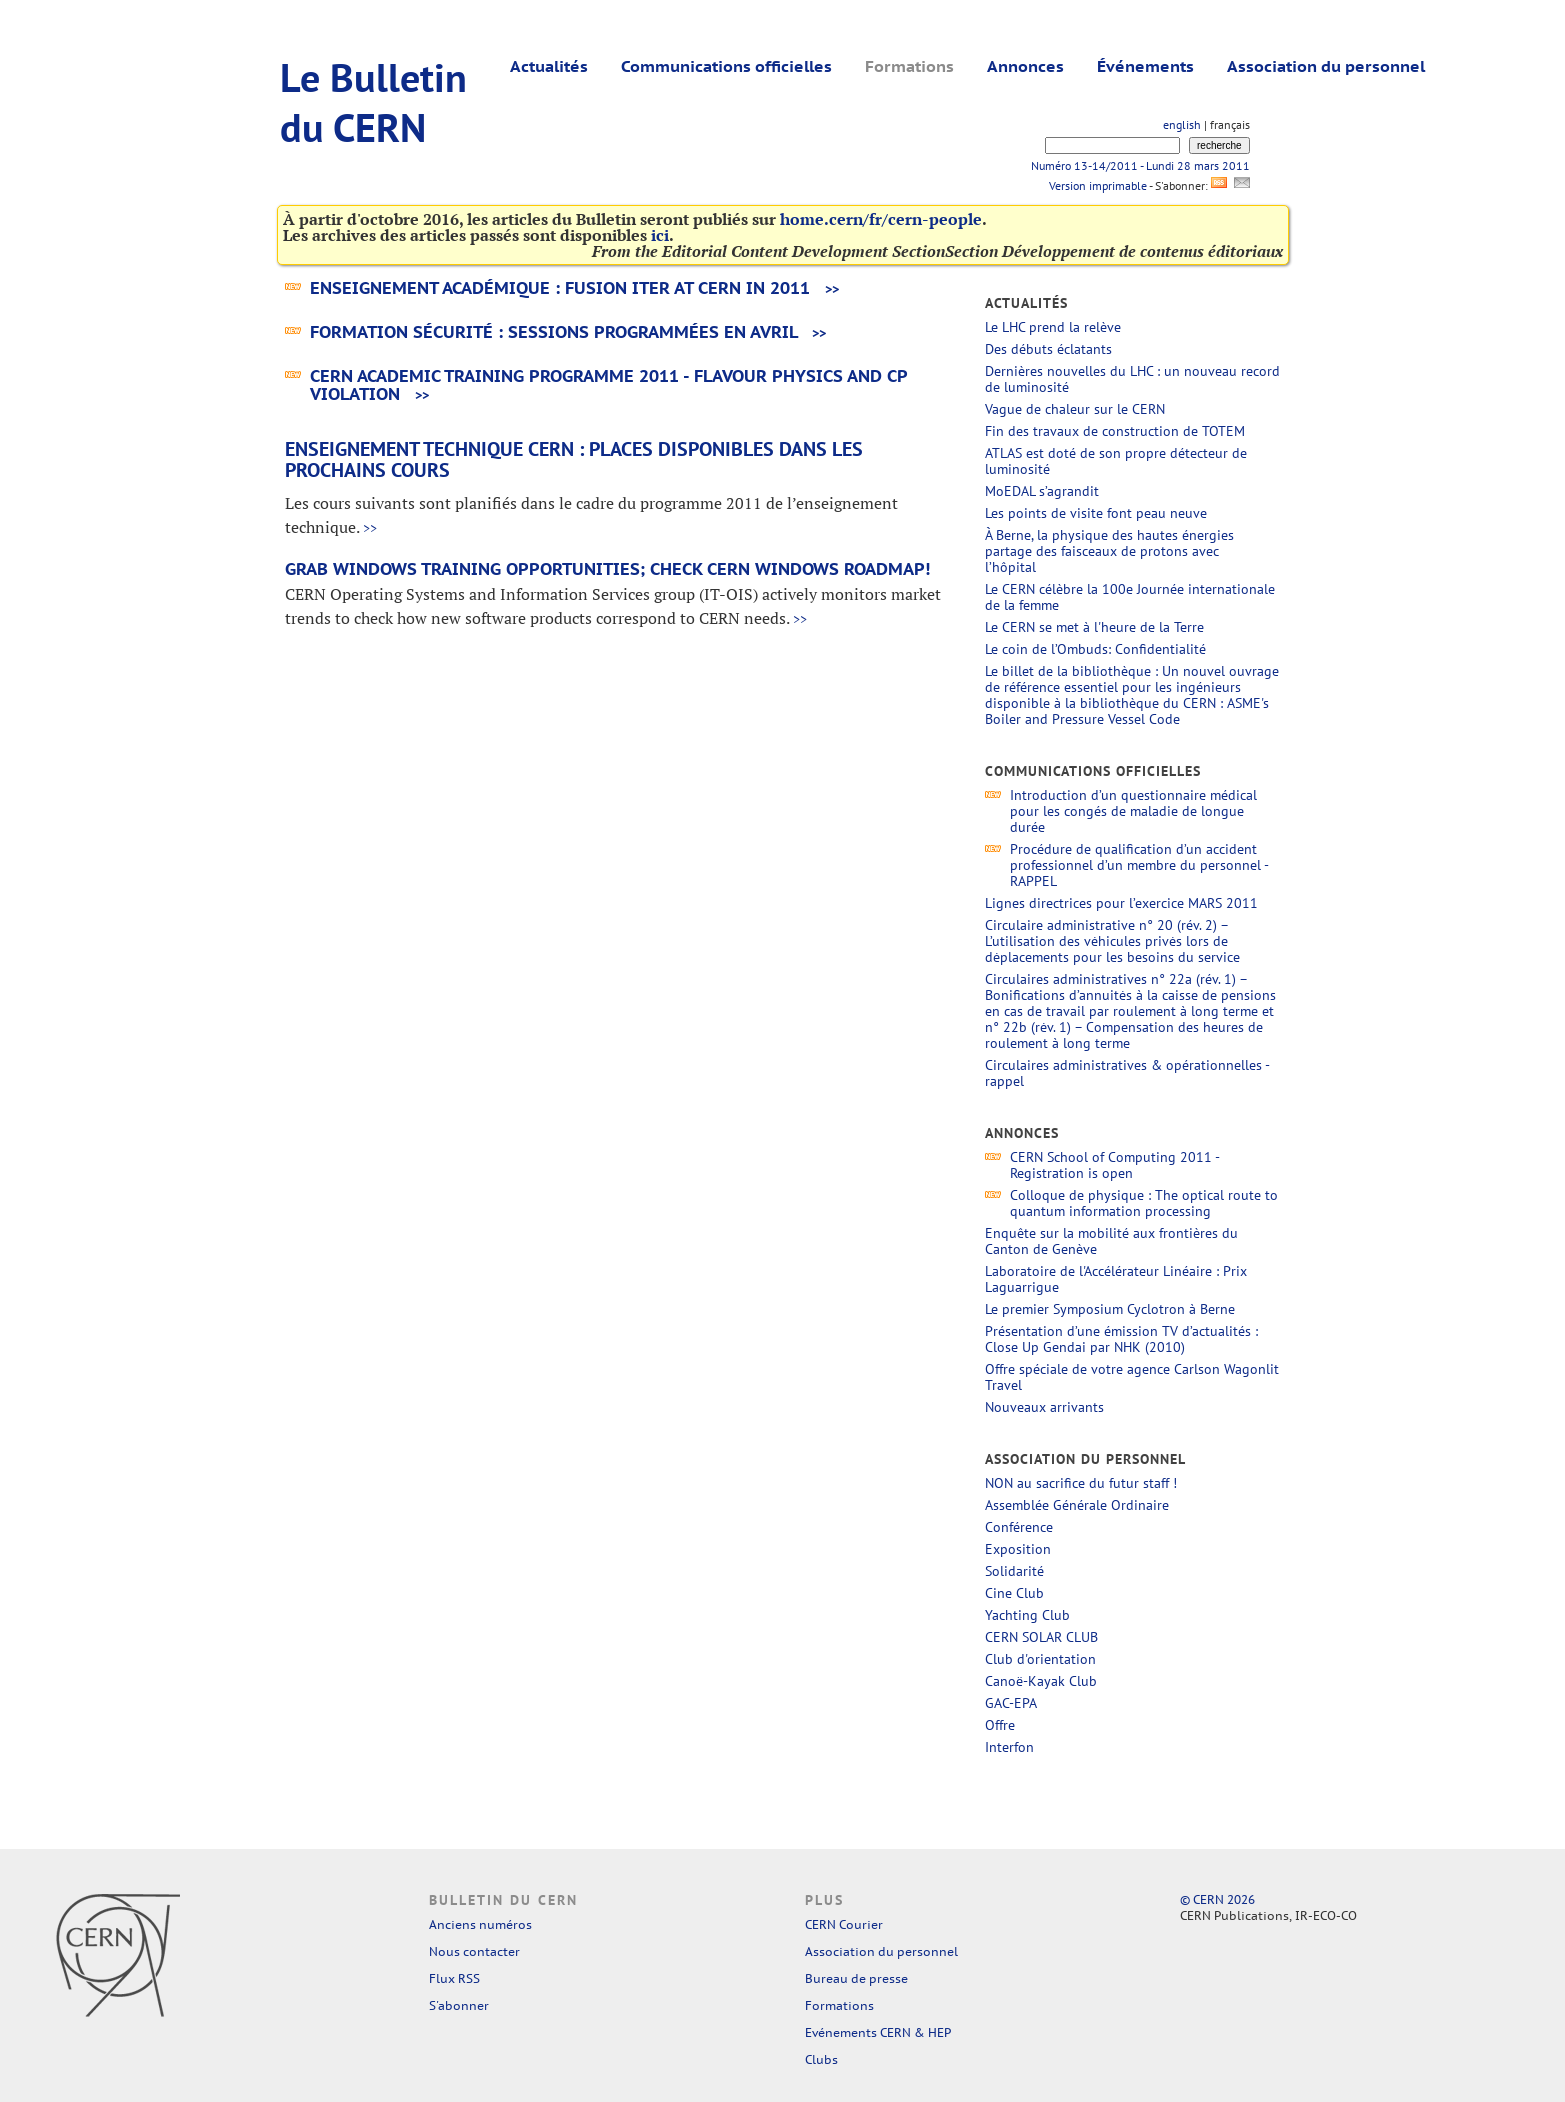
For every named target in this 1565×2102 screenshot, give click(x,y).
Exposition (1018, 1549)
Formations (909, 66)
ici (660, 235)
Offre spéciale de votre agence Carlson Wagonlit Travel (1132, 1377)
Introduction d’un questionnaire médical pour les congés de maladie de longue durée (1133, 811)
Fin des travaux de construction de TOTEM (1115, 431)
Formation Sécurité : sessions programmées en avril (553, 332)
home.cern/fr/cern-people (881, 219)
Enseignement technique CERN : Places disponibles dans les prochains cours (574, 459)
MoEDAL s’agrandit (1042, 491)
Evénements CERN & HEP (878, 2032)
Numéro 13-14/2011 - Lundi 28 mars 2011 (1140, 165)
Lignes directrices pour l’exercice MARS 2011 (1123, 903)
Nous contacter (474, 1951)
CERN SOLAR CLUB (1041, 1637)
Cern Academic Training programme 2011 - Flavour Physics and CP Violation (608, 385)
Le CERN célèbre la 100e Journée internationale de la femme (1130, 597)
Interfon (1009, 1747)
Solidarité (1014, 1571)
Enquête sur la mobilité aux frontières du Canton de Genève (1111, 1241)
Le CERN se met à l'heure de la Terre (1094, 627)
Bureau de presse (856, 1978)
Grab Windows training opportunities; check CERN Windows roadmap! (607, 569)
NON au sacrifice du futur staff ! (1081, 1483)
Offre (1000, 1725)
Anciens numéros (480, 1924)
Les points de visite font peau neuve (1096, 513)
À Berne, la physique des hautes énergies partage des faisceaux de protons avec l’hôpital (1109, 551)
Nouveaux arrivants (1044, 1407)
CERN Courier (844, 1924)
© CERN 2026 (1217, 1899)
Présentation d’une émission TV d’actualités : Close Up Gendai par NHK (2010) (1121, 1339)
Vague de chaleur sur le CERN (1075, 409)
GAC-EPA (1010, 1703)
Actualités (549, 66)
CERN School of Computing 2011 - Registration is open (1114, 1165)
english (1182, 124)
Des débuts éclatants (1048, 349)
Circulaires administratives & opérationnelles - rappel (1127, 1073)
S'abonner (459, 2005)
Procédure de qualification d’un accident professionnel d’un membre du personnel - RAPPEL (1139, 865)
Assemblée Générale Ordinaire (1077, 1505)
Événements (1145, 66)
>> (832, 289)
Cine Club (1014, 1593)
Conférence (1019, 1527)
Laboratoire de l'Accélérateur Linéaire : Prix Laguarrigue (1116, 1279)
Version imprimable (1097, 185)
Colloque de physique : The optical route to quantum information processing (1144, 1203)
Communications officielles (726, 66)
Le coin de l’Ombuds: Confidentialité (1095, 649)
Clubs (821, 2059)
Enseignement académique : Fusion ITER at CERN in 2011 (560, 288)
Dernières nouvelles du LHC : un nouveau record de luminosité (1132, 379)
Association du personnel (1326, 66)
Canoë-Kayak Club (1041, 1681)
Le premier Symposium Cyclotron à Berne (1110, 1309)
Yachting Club (1027, 1615)
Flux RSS (454, 1978)
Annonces (1025, 66)
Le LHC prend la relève (1053, 327)
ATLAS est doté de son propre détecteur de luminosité (1116, 461)
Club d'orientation (1040, 1659)
